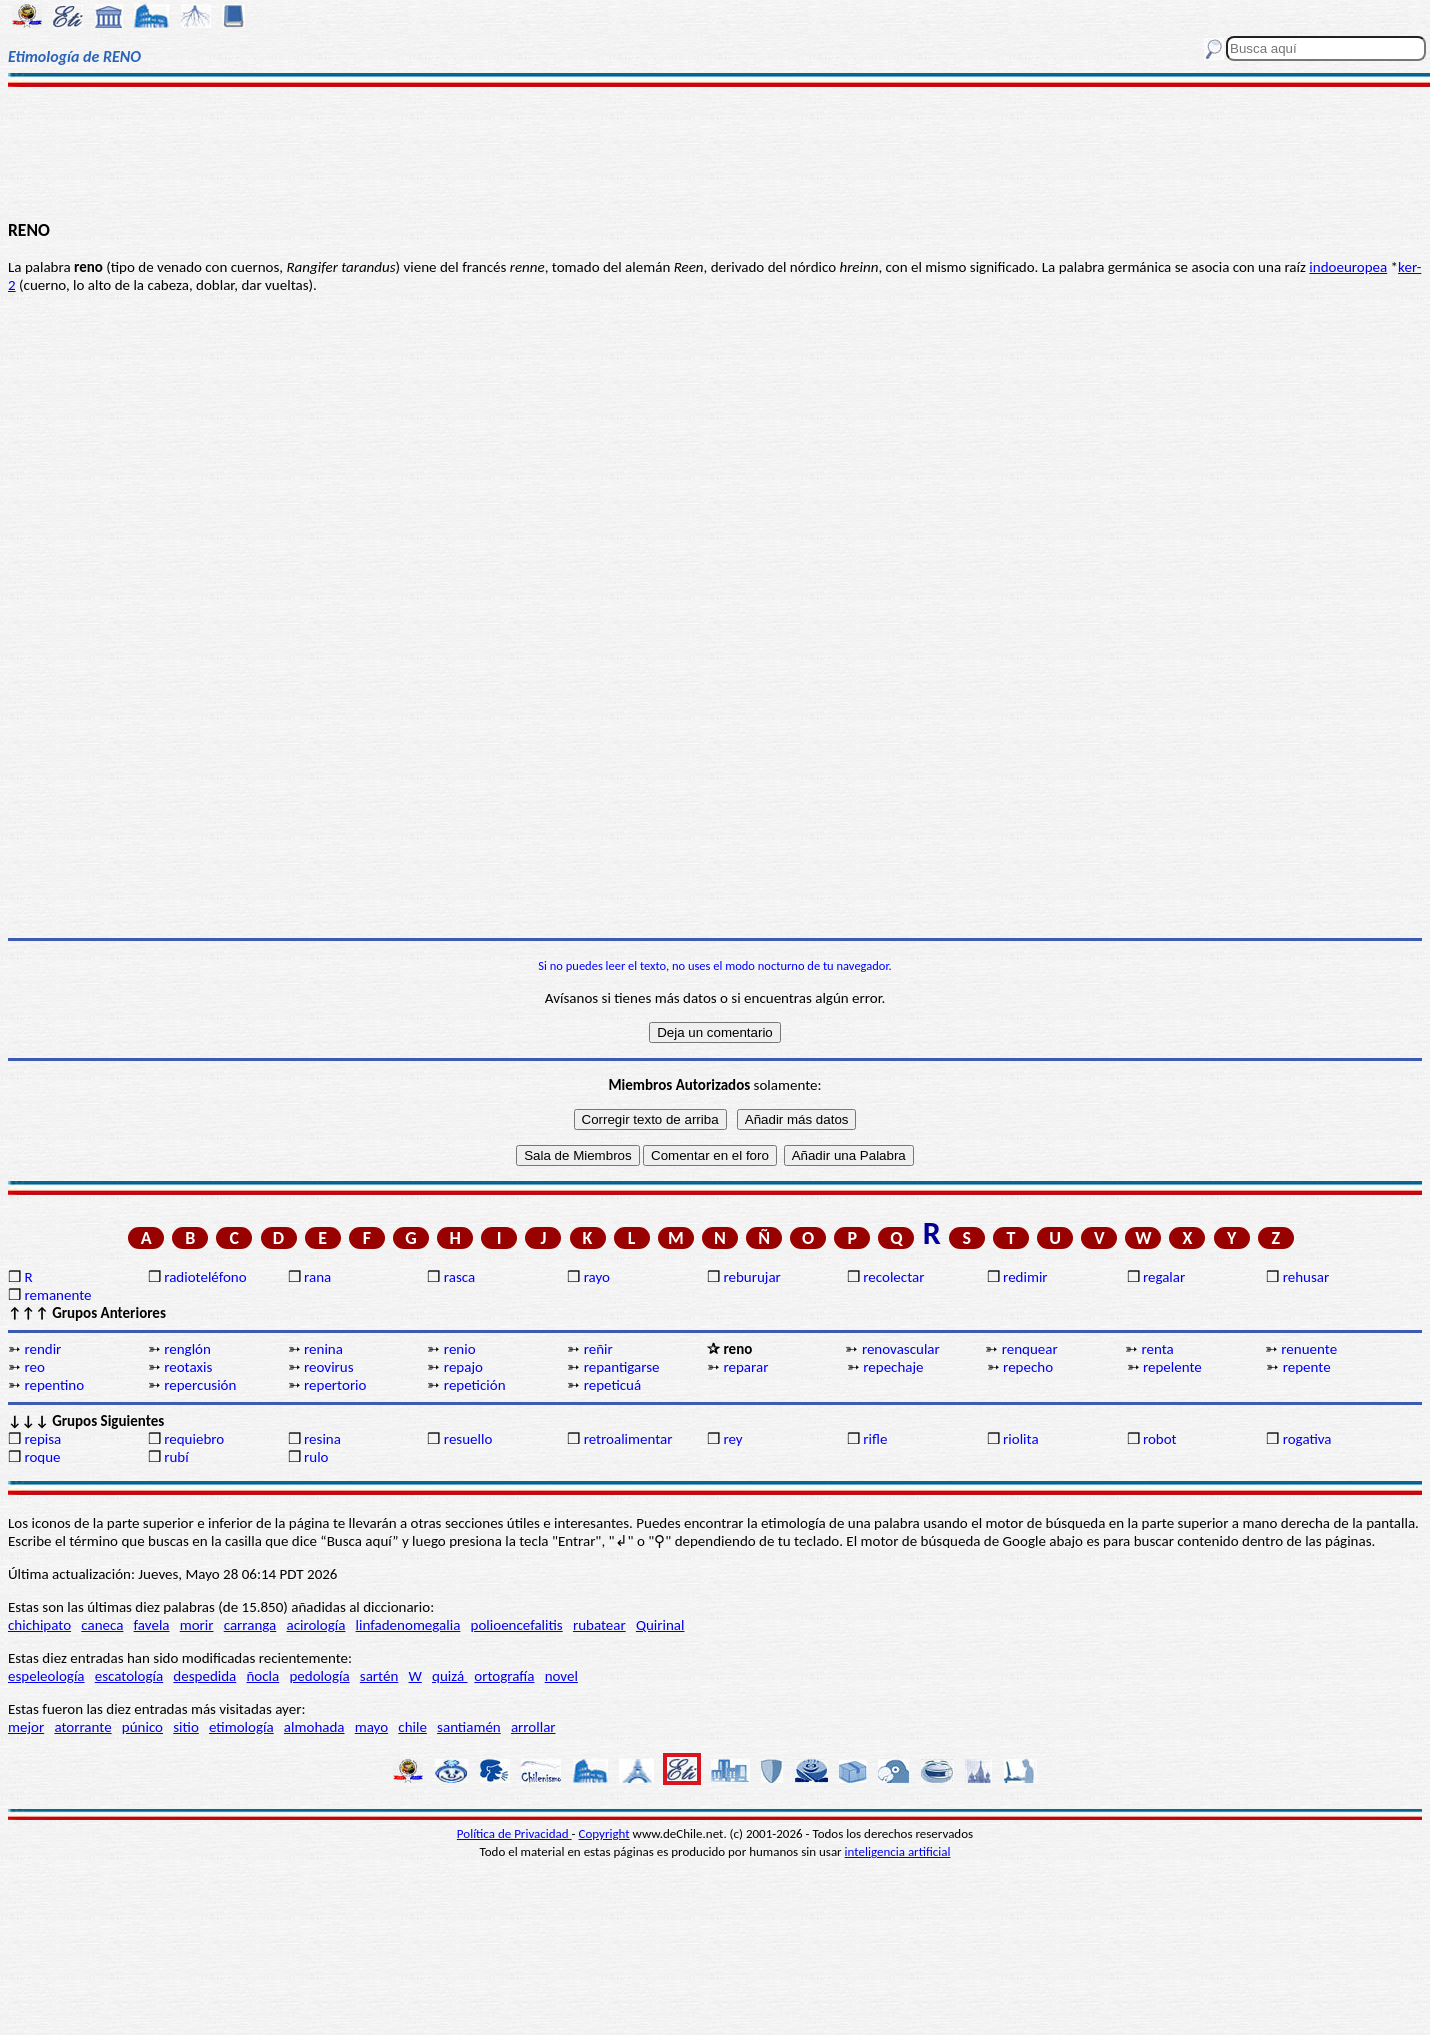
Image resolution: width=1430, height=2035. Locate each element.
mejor (26, 1727)
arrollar (533, 1727)
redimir (1025, 1277)
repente (1307, 1367)
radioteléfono (205, 1277)
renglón (187, 1349)
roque (42, 1457)
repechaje (893, 1367)
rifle (875, 1439)
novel (561, 1676)
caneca (102, 1625)
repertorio (335, 1385)
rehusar (1306, 1277)
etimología (241, 1727)
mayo (371, 1727)
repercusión (200, 1385)
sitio (186, 1727)
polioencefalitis (517, 1625)
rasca (459, 1277)
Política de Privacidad (514, 1833)
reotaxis (188, 1367)
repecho (1028, 1367)
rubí (176, 1457)
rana (317, 1277)
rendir (42, 1349)
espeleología (46, 1676)
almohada (314, 1727)
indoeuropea (1348, 267)
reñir (598, 1349)
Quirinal (660, 1625)
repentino (54, 1385)
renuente (1309, 1349)
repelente (1172, 1367)
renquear (1030, 1349)
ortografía (504, 1676)
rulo (316, 1457)
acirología (315, 1625)
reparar (745, 1367)
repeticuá (613, 1385)
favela (152, 1625)
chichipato (39, 1625)
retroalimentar (628, 1439)
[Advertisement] (714, 152)
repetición (475, 1385)
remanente (57, 1295)
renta (1158, 1349)
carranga (250, 1625)
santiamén (469, 1727)
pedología (319, 1676)
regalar (1164, 1277)
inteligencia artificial (898, 1851)
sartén (379, 1676)
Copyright (604, 1833)
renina (323, 1349)
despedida (204, 1676)
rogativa (1307, 1439)
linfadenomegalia (408, 1625)
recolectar (893, 1277)
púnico (142, 1727)
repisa (42, 1439)
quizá (449, 1676)
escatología (129, 1676)
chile (412, 1727)
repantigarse (622, 1367)
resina (322, 1439)
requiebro (194, 1439)
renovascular (901, 1349)
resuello (468, 1439)
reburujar (751, 1277)
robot (1160, 1439)
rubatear (599, 1625)
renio (460, 1349)
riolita (1021, 1439)
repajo (463, 1367)
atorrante (82, 1727)
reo (34, 1367)
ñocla (262, 1676)
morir (197, 1625)
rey (732, 1439)
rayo (597, 1277)
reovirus (329, 1367)
